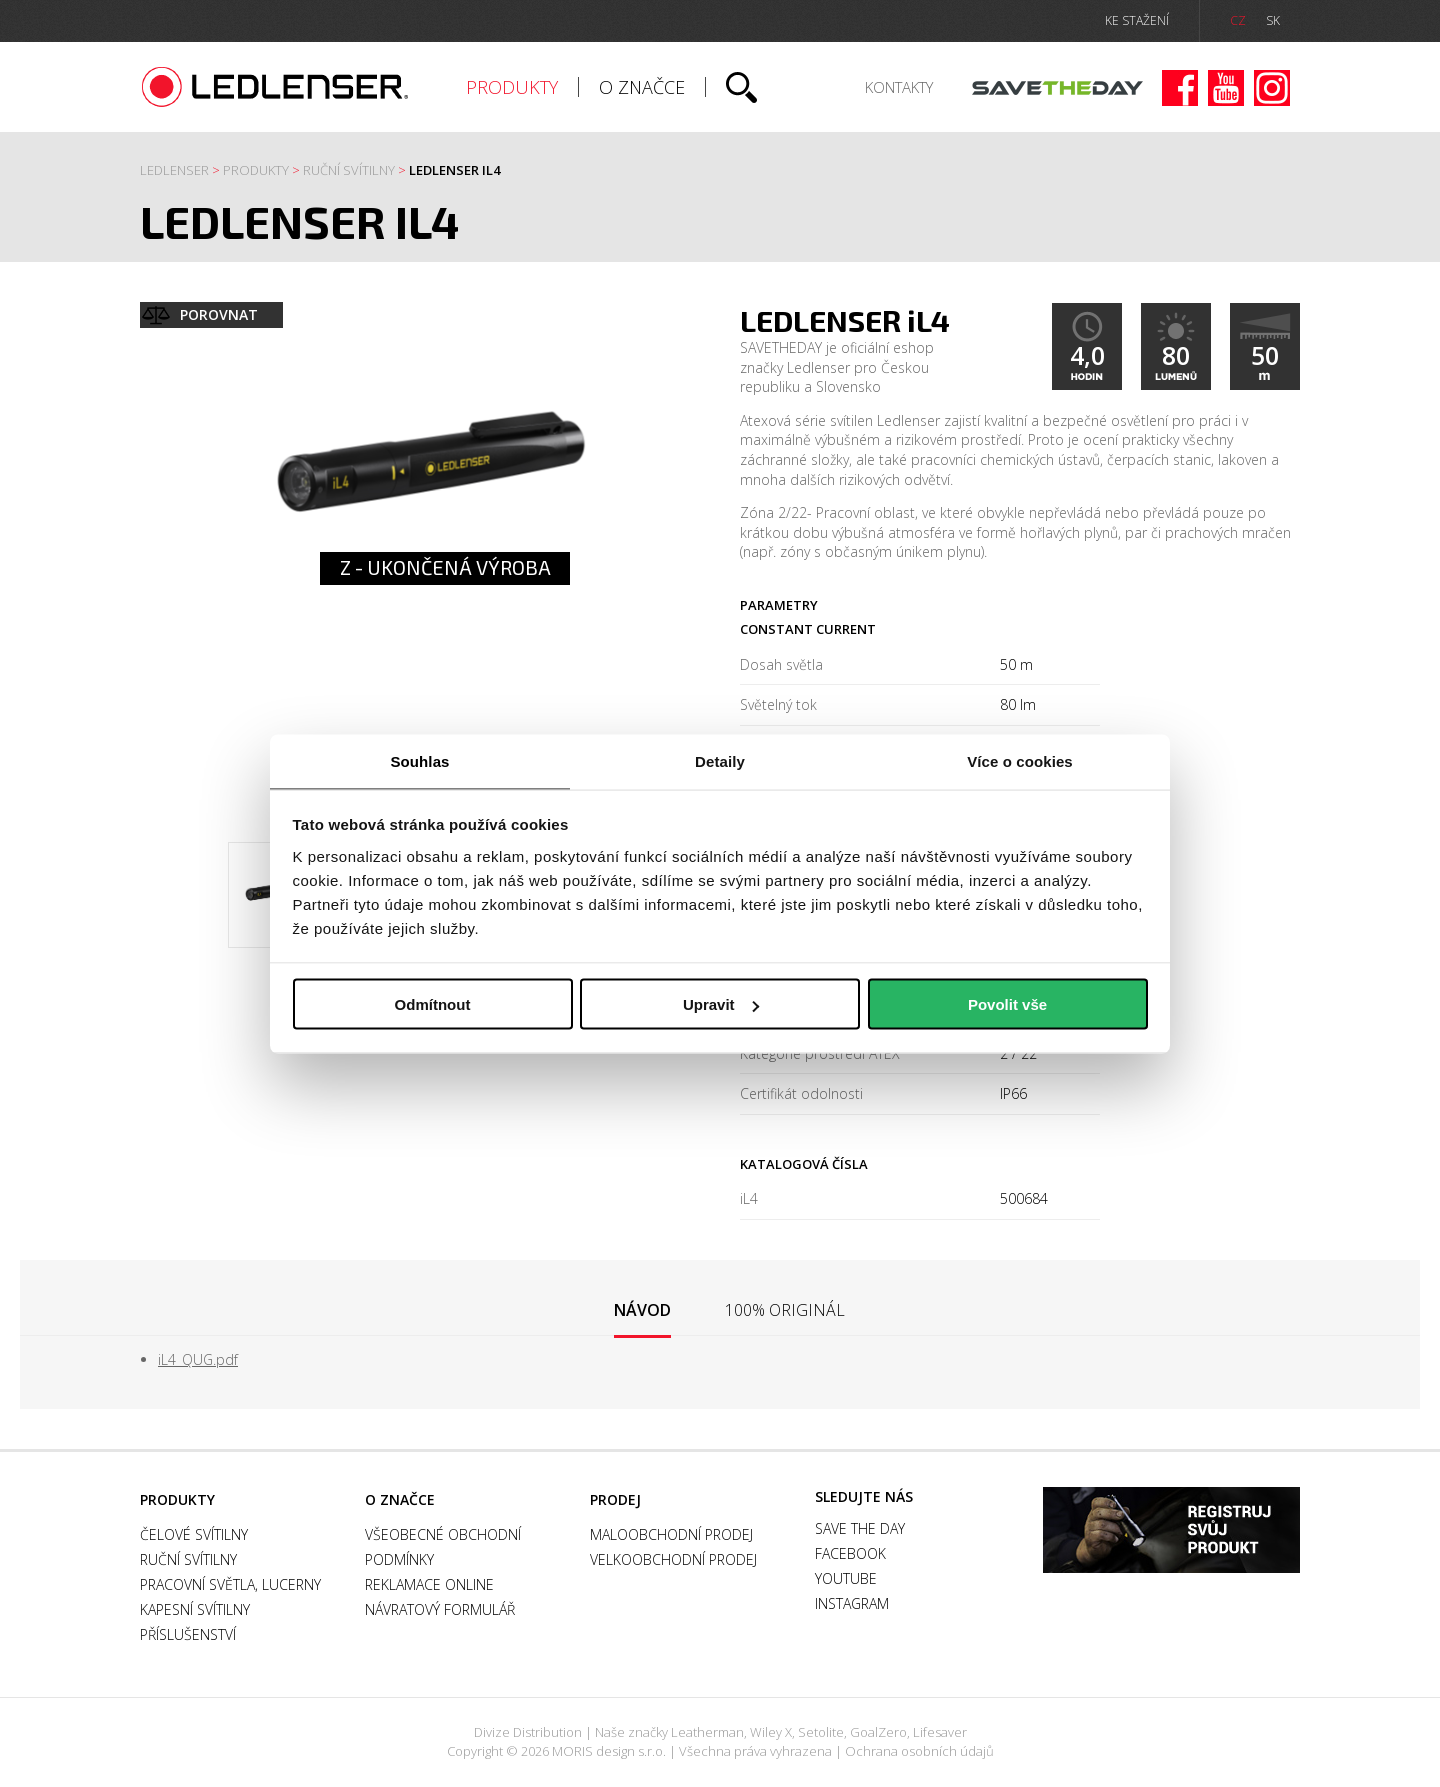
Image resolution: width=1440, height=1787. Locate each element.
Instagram (1272, 88)
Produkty (512, 87)
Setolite (821, 1732)
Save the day (1057, 88)
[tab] (642, 1311)
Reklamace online (429, 1584)
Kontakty (899, 87)
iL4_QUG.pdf (198, 1359)
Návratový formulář (440, 1609)
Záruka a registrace (1171, 1530)
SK (1273, 20)
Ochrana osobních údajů (919, 1751)
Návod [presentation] (642, 1310)
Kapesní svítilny (195, 1609)
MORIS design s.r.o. (609, 1751)
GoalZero (878, 1732)
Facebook (1180, 88)
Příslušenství (188, 1634)
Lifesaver (940, 1732)
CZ (1238, 20)
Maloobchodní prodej (671, 1534)
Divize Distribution (528, 1732)
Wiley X (771, 1732)
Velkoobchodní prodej (673, 1559)
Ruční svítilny (349, 170)
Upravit (721, 1004)
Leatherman (707, 1732)
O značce (642, 87)
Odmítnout (433, 1004)
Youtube (1226, 88)
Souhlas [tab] (419, 760)
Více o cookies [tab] (1020, 760)
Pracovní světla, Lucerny (230, 1584)
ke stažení (1137, 20)
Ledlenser (275, 87)
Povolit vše (1007, 1004)
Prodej (615, 1499)
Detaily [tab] (720, 760)
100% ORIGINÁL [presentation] (785, 1310)
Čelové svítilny (194, 1534)
